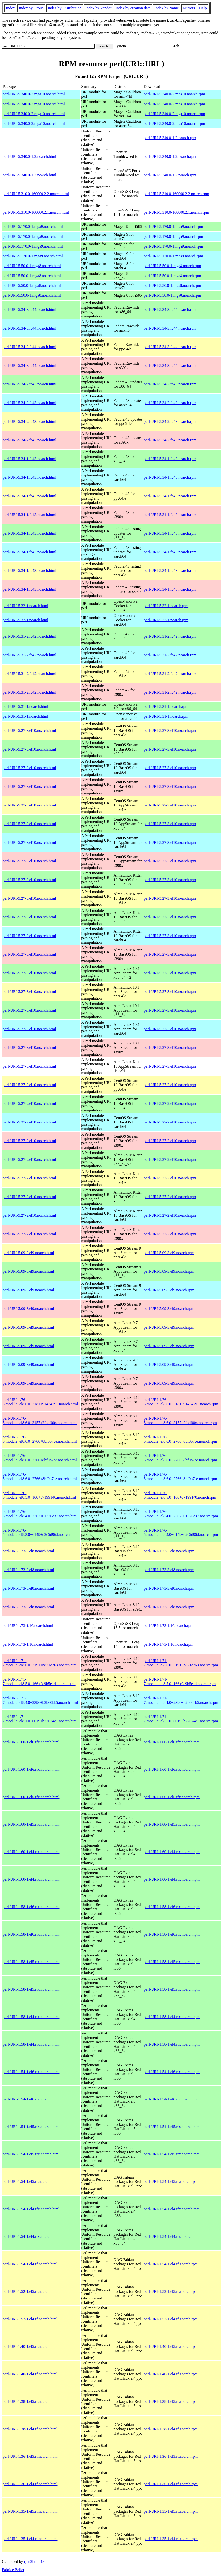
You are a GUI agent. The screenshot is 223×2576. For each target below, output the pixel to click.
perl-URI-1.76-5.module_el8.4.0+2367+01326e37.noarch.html (40, 1513)
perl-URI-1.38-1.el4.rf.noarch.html (30, 2429)
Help (203, 8)
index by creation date (133, 8)
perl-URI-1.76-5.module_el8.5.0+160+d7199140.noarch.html (39, 1495)
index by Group (31, 8)
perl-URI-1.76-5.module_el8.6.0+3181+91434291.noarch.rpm (181, 1402)
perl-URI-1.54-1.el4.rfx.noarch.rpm (172, 2209)
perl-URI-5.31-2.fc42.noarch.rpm (170, 636)
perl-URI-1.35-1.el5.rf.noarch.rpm (171, 2511)
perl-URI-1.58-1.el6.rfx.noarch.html (31, 1907)
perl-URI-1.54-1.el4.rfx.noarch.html (31, 2209)
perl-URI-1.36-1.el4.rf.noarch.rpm (171, 2484)
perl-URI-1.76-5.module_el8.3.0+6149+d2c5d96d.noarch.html (40, 1532)
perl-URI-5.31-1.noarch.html (25, 706)
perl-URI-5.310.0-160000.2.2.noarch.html (36, 194)
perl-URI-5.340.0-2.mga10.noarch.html (34, 94)
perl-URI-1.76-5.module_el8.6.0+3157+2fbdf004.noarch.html (40, 1420)
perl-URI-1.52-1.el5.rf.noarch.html (30, 2291)
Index (10, 8)
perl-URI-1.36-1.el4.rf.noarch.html (30, 2484)
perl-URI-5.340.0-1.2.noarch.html (29, 156)
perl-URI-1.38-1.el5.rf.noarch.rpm (171, 2401)
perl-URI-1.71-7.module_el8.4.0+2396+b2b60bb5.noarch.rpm (181, 1700)
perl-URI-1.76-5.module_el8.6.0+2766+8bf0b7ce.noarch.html (40, 1439)
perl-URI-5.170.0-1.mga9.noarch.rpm (173, 227)
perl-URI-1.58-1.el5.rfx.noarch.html (31, 1962)
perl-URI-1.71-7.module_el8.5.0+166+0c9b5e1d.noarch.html (39, 1681)
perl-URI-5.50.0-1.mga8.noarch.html (32, 266)
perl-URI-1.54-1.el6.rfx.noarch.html (31, 2072)
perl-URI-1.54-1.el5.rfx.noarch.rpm (172, 2127)
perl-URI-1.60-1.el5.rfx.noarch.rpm (172, 1797)
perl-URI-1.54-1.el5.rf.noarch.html (30, 2182)
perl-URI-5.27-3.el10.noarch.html (29, 730)
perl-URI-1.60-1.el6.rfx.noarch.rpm (172, 1742)
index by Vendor (99, 8)
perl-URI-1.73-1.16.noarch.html (28, 1626)
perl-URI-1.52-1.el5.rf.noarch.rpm (171, 2291)
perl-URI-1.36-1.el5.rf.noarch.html (30, 2456)
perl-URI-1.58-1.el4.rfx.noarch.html (31, 2017)
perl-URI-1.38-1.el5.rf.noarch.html (30, 2401)
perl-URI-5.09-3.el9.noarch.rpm (169, 1253)
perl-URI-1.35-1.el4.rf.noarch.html (30, 2539)
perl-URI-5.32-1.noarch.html (25, 606)
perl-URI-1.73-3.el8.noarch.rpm (169, 1551)
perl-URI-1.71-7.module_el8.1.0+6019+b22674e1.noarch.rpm (181, 1719)
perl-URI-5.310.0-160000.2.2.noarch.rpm (176, 194)
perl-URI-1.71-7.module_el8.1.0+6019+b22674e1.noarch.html (40, 1719)
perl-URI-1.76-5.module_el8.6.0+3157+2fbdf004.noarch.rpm (180, 1420)
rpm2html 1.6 (34, 2561)
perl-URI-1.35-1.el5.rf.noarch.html (30, 2511)
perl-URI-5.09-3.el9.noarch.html (28, 1253)
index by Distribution (65, 8)
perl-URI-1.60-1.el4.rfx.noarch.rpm (172, 1852)
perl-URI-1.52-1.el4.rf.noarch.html (30, 2319)
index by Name (167, 8)
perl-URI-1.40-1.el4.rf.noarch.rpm (171, 2374)
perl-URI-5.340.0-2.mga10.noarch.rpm (174, 94)
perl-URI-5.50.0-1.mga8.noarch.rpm (172, 266)
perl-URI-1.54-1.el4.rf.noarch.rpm (171, 2264)
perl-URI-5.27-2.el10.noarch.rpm (170, 1085)
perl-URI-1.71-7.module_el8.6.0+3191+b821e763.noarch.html (40, 1663)
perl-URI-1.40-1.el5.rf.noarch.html (30, 2346)
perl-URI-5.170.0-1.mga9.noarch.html (33, 227)
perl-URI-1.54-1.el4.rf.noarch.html (30, 2264)
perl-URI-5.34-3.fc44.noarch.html (29, 309)
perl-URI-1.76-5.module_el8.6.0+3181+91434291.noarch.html (40, 1402)
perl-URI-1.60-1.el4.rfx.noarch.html (31, 1852)
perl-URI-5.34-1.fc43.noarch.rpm (170, 459)
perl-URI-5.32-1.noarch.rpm (166, 606)
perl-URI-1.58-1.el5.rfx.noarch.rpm (172, 1962)
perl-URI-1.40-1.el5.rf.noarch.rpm (171, 2346)
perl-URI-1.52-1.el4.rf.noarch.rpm (171, 2319)
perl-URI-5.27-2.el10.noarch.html (29, 1085)
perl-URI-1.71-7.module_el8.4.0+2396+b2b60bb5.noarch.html (40, 1700)
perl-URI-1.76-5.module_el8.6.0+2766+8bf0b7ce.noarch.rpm (180, 1439)
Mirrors (189, 8)
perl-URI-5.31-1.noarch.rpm (166, 706)
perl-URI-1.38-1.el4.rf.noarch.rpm (171, 2429)
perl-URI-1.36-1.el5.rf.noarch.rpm (171, 2456)
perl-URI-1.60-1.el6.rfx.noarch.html (31, 1742)
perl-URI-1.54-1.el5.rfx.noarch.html (31, 2127)
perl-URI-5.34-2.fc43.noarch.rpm (170, 384)
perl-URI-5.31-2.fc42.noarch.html (29, 636)
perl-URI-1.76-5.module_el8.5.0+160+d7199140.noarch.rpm (180, 1495)
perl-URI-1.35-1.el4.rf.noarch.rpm (171, 2539)
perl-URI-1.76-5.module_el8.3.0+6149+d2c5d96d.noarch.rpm (181, 1532)
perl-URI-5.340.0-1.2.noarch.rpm (170, 138)
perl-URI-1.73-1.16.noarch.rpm (168, 1626)
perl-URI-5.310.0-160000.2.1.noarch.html (36, 212)
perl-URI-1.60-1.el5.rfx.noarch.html (31, 1797)
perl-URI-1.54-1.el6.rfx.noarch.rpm (172, 2072)
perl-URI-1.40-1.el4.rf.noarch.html (30, 2374)
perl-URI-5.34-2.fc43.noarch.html (29, 384)
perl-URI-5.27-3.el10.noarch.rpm (170, 730)
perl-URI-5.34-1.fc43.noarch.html (29, 459)
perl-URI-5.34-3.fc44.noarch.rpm (170, 309)
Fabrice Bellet (13, 2570)
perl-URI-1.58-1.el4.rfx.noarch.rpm (172, 2017)
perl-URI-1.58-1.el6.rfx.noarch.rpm (172, 1907)
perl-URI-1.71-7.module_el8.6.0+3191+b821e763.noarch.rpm (181, 1663)
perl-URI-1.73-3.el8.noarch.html (28, 1551)
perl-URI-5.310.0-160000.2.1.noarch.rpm (176, 212)
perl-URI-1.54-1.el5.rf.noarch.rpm (171, 2182)
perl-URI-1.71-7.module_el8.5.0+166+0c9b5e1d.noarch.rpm (180, 1681)
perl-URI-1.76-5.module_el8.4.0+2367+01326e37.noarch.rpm (181, 1513)
